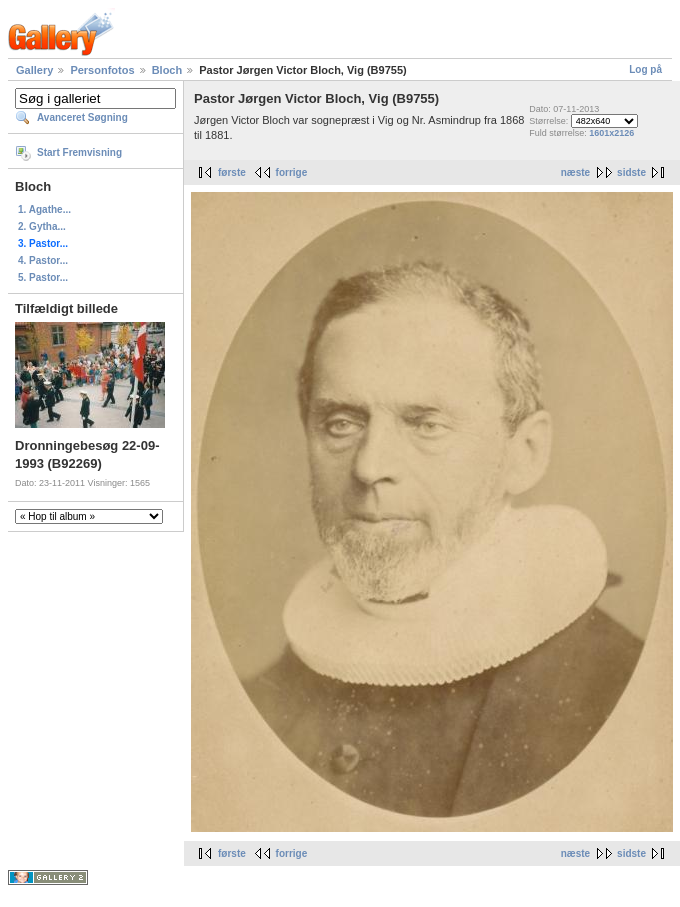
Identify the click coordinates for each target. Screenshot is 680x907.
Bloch (167, 70)
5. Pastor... (43, 277)
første (232, 172)
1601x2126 (611, 133)
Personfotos (102, 70)
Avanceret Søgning (82, 117)
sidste (631, 172)
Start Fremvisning (79, 152)
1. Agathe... (44, 209)
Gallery (34, 70)
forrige (292, 172)
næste (575, 172)
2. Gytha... (42, 226)
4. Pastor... (43, 260)
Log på (645, 69)
